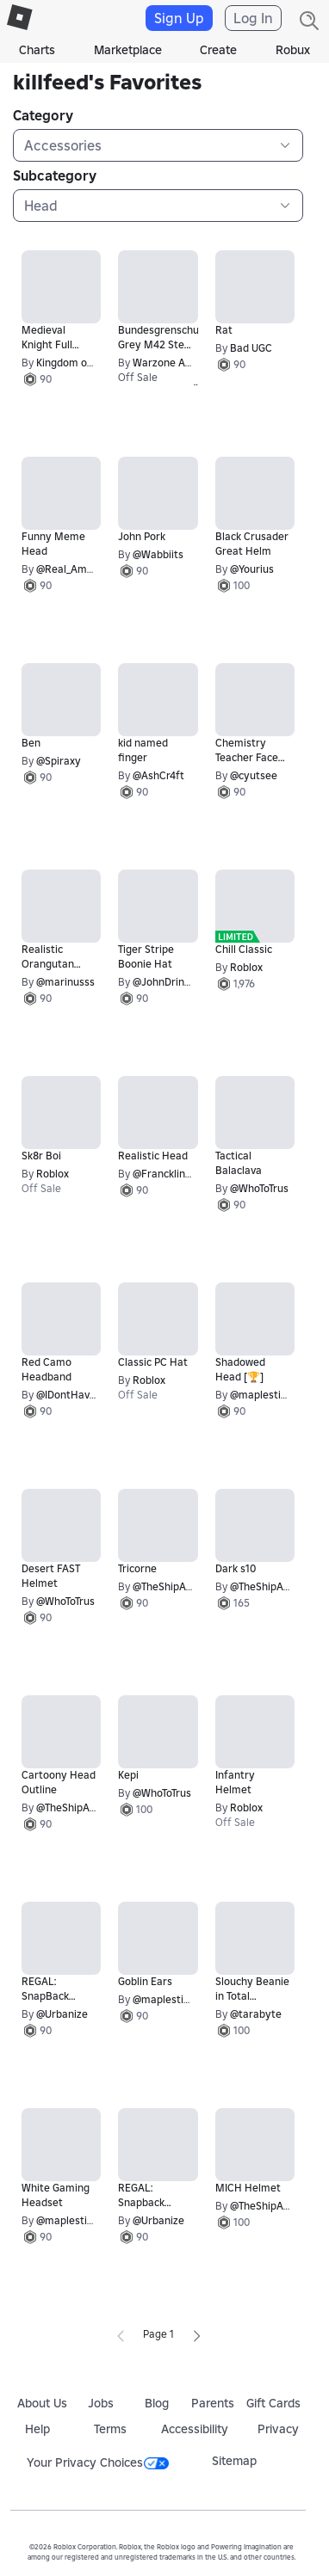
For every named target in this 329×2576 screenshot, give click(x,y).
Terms (110, 2429)
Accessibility (194, 2429)
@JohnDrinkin (165, 981)
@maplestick (260, 1394)
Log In (253, 18)
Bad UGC (251, 347)
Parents (212, 2403)
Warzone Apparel (174, 362)
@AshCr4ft (158, 775)
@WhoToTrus (259, 1188)
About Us (42, 2403)
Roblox (246, 967)
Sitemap (234, 2460)
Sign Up (179, 18)
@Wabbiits (158, 554)
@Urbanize (62, 2013)
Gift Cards (273, 2403)
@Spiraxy (58, 760)
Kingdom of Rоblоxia (85, 362)
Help (37, 2429)
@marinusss (65, 981)
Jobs (101, 2403)
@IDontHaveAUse (78, 1394)
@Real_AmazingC (78, 569)
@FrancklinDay (168, 1173)
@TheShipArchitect (178, 1586)
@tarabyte (256, 2013)
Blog (157, 2403)
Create (218, 50)
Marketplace (128, 50)
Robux (293, 50)
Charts (37, 50)
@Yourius (252, 569)
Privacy (278, 2429)
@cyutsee (253, 775)
